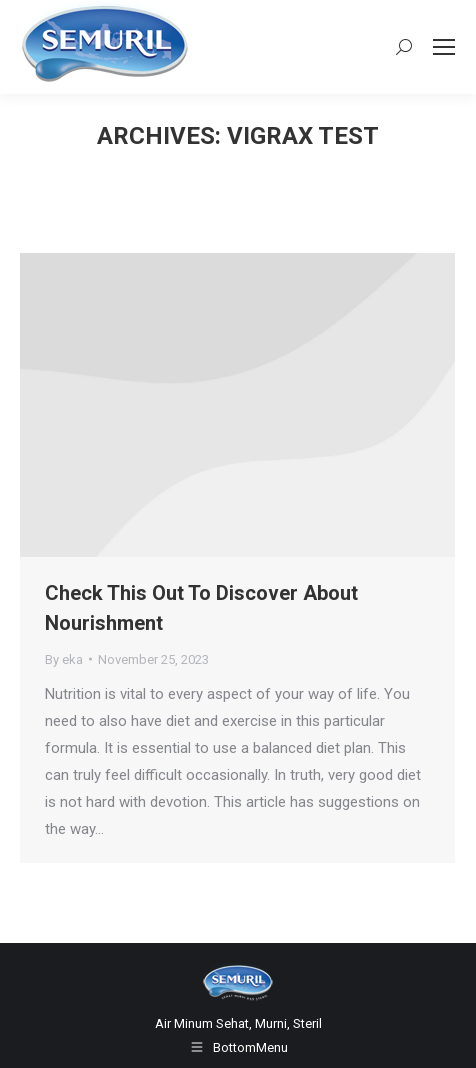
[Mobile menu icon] (444, 47)
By (64, 659)
